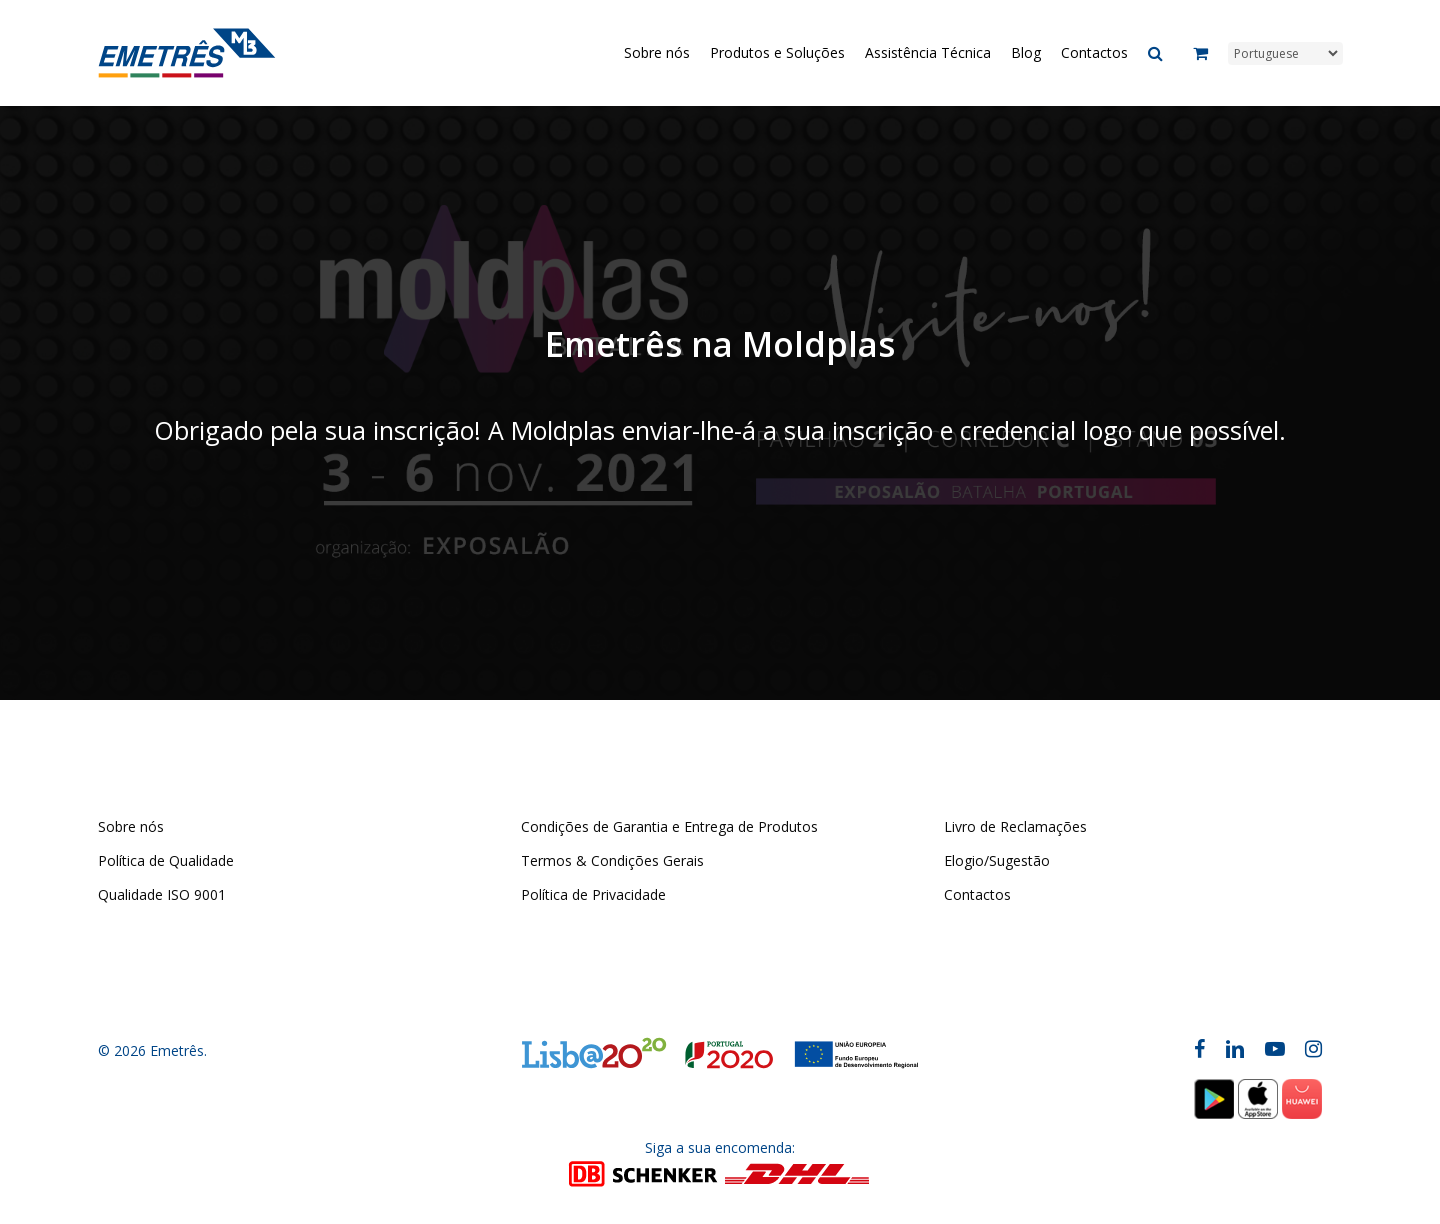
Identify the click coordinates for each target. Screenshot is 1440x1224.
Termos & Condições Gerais (612, 860)
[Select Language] (1285, 53)
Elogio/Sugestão (997, 860)
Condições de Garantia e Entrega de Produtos (669, 826)
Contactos (977, 894)
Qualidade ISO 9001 (162, 894)
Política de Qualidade (166, 860)
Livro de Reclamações (1015, 826)
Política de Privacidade (593, 894)
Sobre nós (131, 826)
